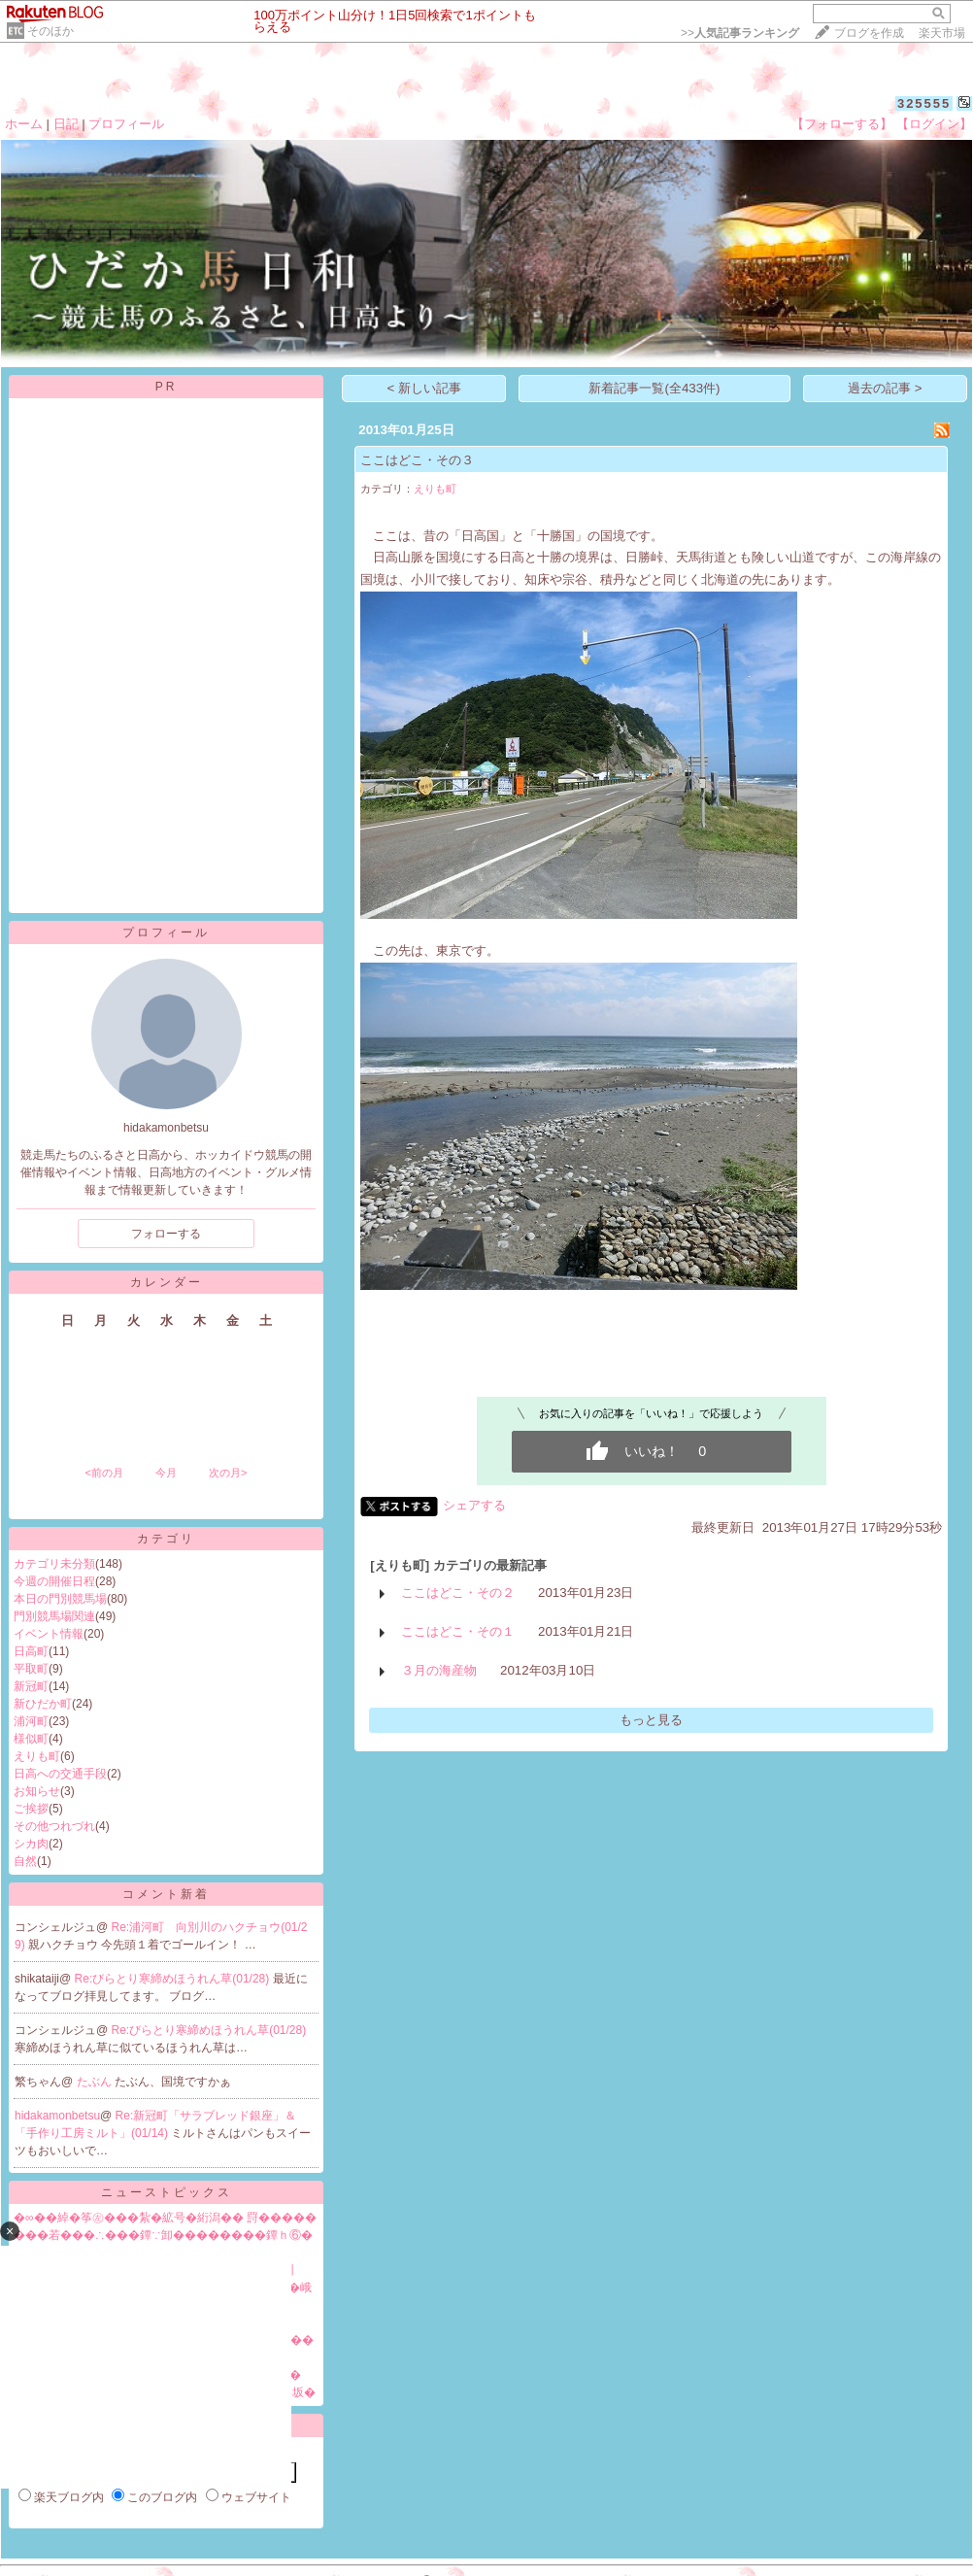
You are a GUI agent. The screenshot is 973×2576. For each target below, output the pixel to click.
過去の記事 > (885, 388)
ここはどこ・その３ (417, 460)
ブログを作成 (869, 33)
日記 (66, 124)
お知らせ (37, 1791)
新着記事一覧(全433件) (654, 388)
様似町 (31, 1739)
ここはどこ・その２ (458, 1592)
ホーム (24, 124)
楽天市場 (942, 33)
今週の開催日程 (54, 1581)
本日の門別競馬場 (60, 1599)
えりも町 (37, 1756)
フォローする (166, 1233)
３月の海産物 (439, 1670)
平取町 (31, 1669)
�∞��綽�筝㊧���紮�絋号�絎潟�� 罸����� (165, 2217)
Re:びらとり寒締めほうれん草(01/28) (174, 1978)
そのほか (50, 31)
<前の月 (103, 1472)
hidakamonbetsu (57, 2115)
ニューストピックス (166, 2192)
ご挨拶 (31, 1808)
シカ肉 (31, 1843)
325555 (924, 103)
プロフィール (126, 124)
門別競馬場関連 (54, 1616)
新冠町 (31, 1686)
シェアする (474, 1505)
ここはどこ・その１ (458, 1631)
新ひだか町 (43, 1704)
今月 (166, 1472)
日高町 (31, 1651)
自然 (25, 1861)
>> (740, 33)
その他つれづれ (54, 1826)
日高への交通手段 (60, 1773)
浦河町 (31, 1721)
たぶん (96, 2081)
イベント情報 (49, 1634)
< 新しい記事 (424, 388)
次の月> (228, 1472)
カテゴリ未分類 (54, 1564)
